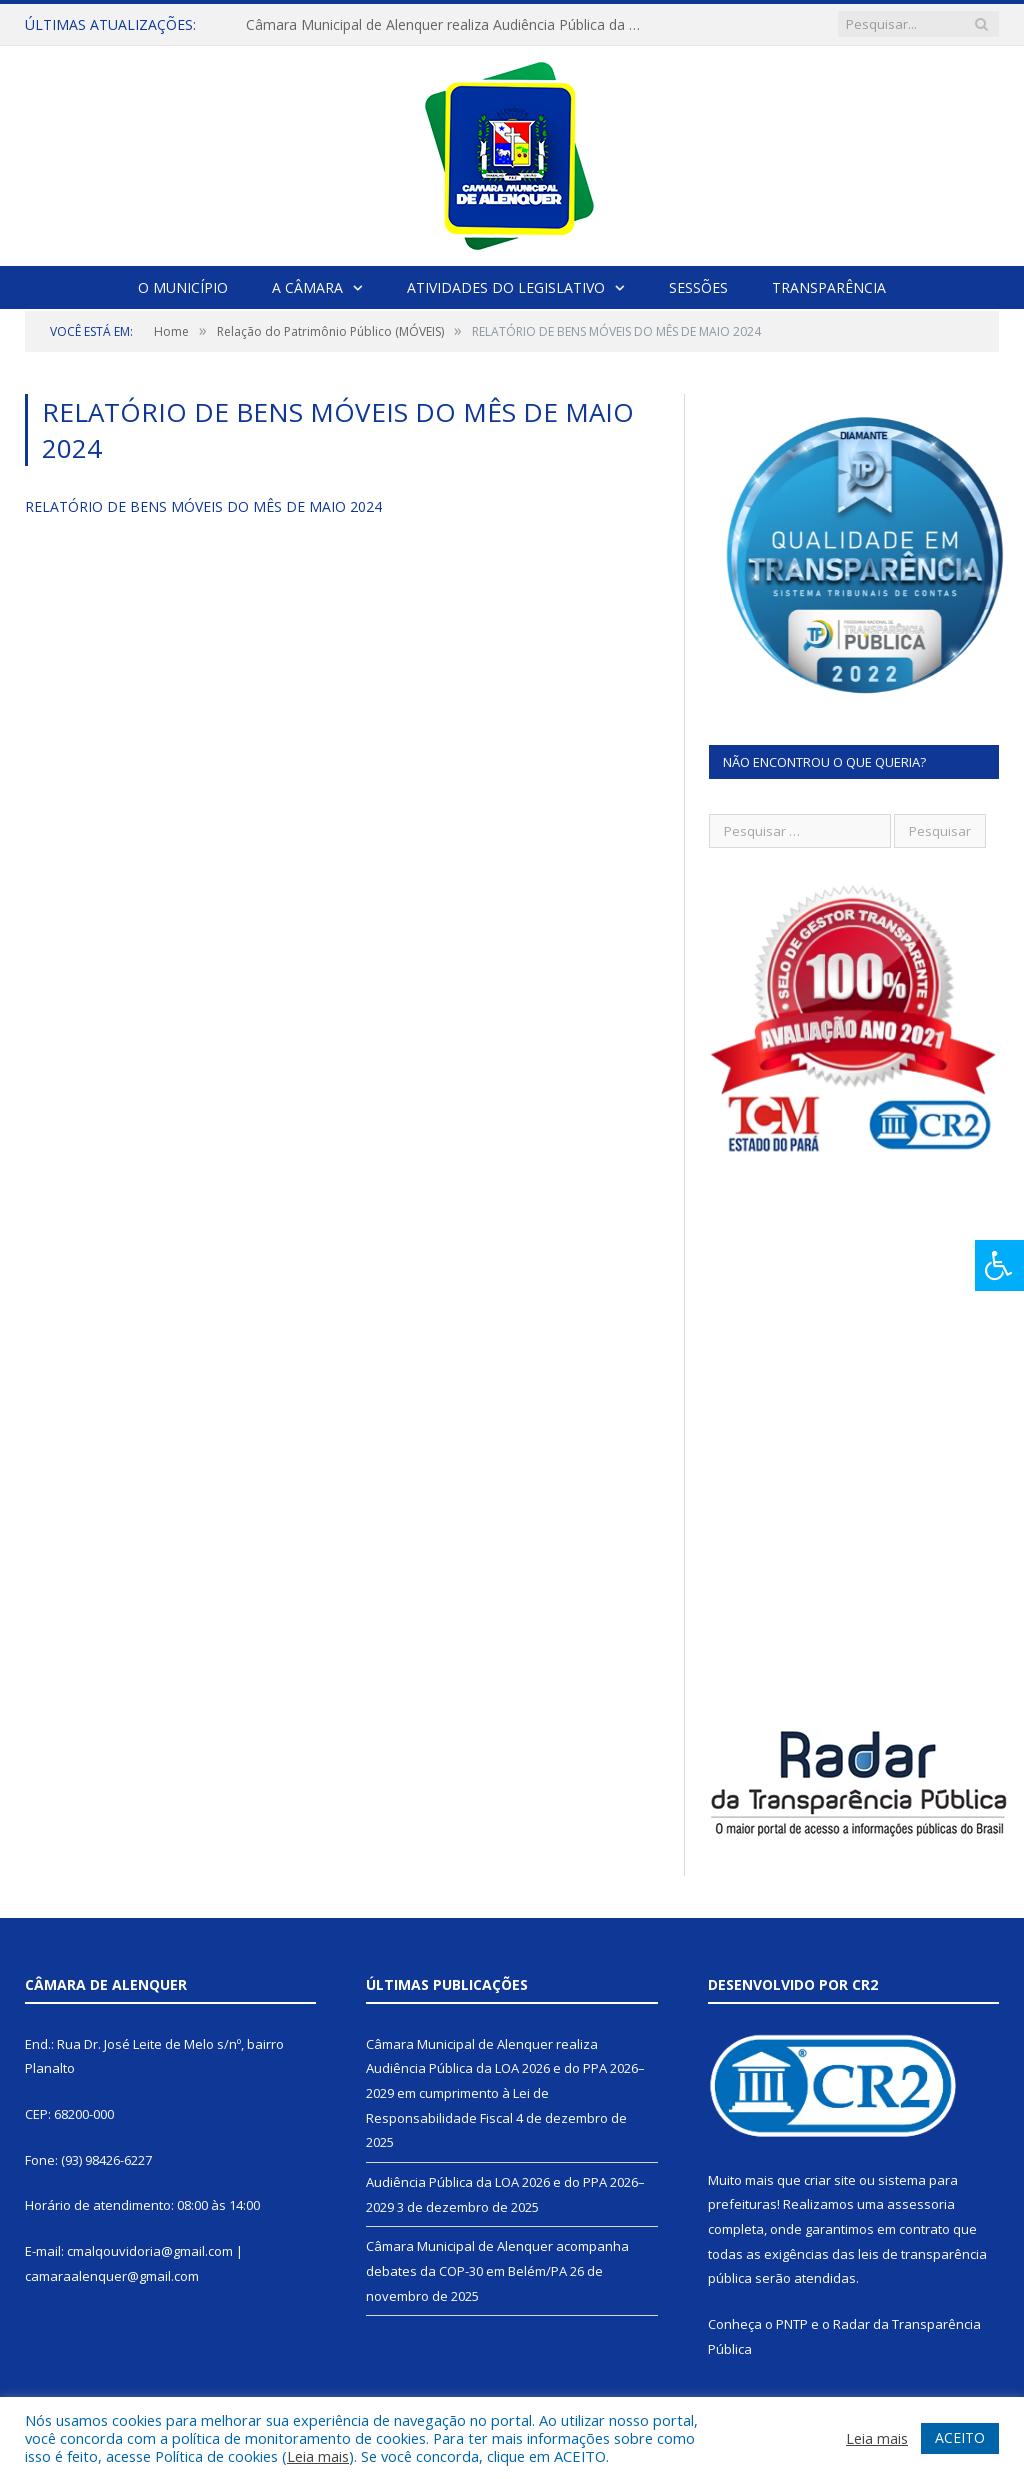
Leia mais (318, 2456)
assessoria (921, 2204)
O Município (183, 287)
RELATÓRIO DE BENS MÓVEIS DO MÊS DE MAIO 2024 (203, 506)
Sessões (698, 287)
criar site (830, 2180)
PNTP (792, 2324)
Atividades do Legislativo (506, 287)
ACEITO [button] (960, 2437)
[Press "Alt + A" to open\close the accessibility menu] (999, 1265)
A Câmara (307, 287)
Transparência (829, 287)
